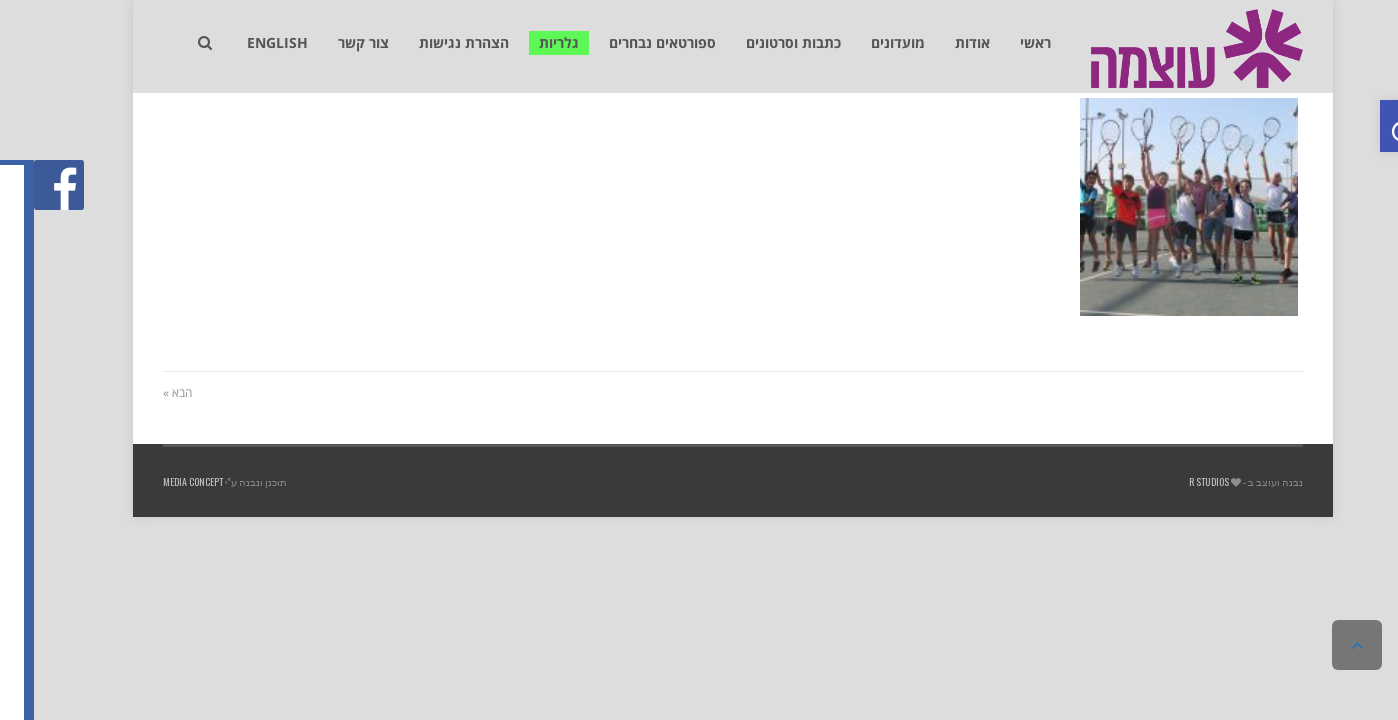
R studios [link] (1175, 481)
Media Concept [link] (159, 481)
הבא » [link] (143, 392)
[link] (1372, 126)
